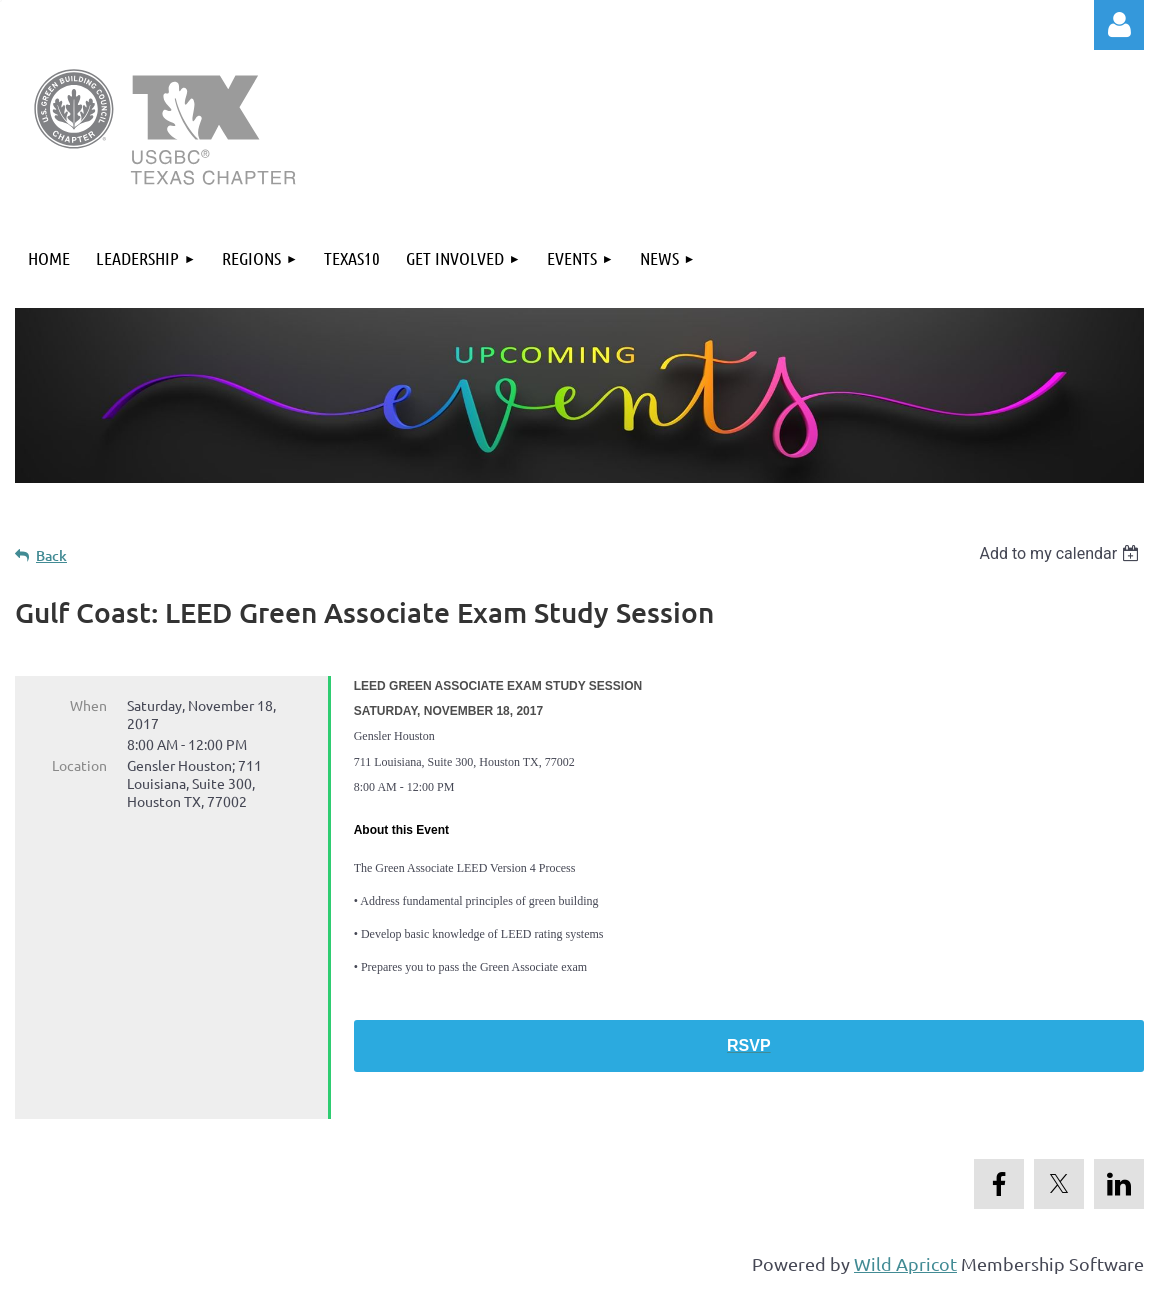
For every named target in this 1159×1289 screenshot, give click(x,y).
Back (51, 555)
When (88, 705)
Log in (1119, 25)
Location (79, 765)
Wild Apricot (905, 1263)
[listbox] (1061, 553)
